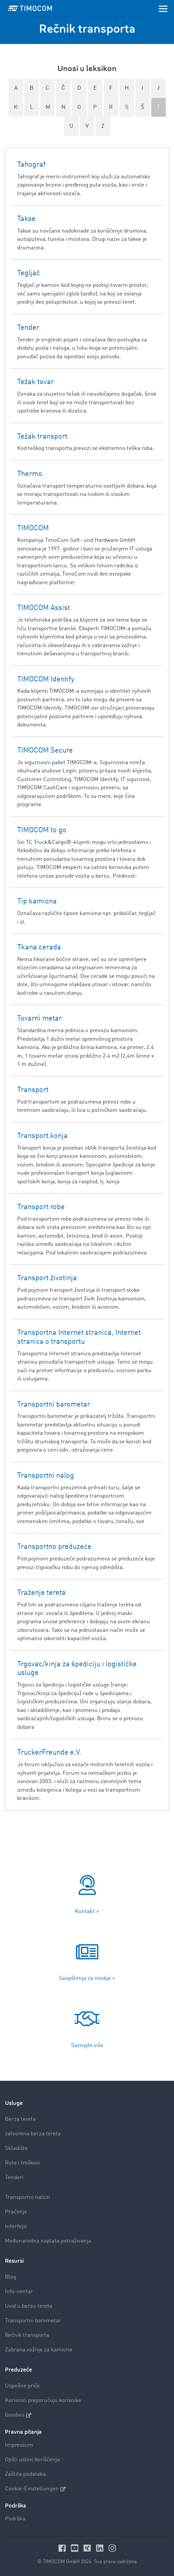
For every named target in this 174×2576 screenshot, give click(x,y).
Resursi (14, 2261)
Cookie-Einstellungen (35, 2489)
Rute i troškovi (22, 2163)
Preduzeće (18, 2370)
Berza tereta (20, 2119)
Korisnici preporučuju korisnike (43, 2400)
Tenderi (14, 2177)
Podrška (15, 2519)
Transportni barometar (33, 2321)
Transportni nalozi (27, 2197)
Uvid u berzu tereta (28, 2306)
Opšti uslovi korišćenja (32, 2460)
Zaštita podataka (25, 2474)
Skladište (16, 2148)
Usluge (14, 2103)
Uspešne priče (22, 2386)
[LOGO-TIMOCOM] (30, 8)
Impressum (19, 2445)
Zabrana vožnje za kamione (38, 2350)
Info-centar (19, 2291)
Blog (10, 2277)
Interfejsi (16, 2226)
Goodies (18, 2415)
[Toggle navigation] (163, 8)
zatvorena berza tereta (33, 2134)
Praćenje (16, 2212)
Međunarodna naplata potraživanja (48, 2241)
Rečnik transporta (27, 2335)
